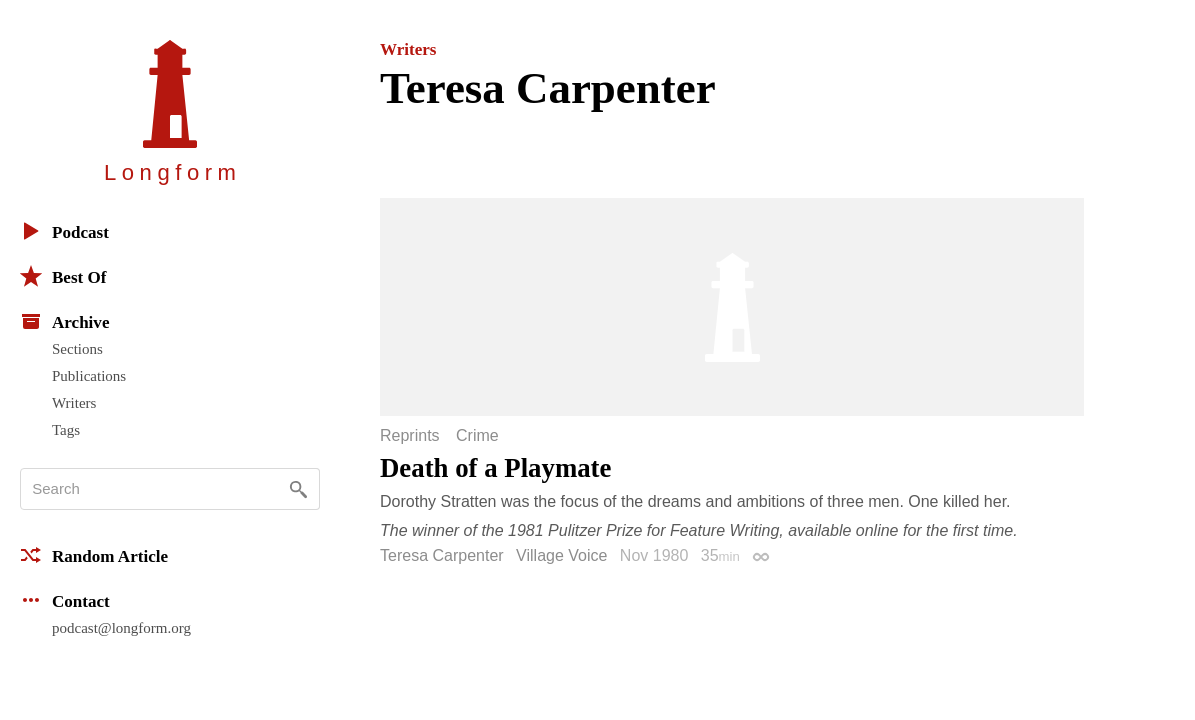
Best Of (63, 276)
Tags (66, 430)
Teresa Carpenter (442, 555)
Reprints (410, 436)
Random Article (94, 555)
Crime (477, 436)
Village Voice (561, 555)
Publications (89, 376)
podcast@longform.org (121, 628)
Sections (77, 349)
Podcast (64, 231)
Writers (74, 403)
